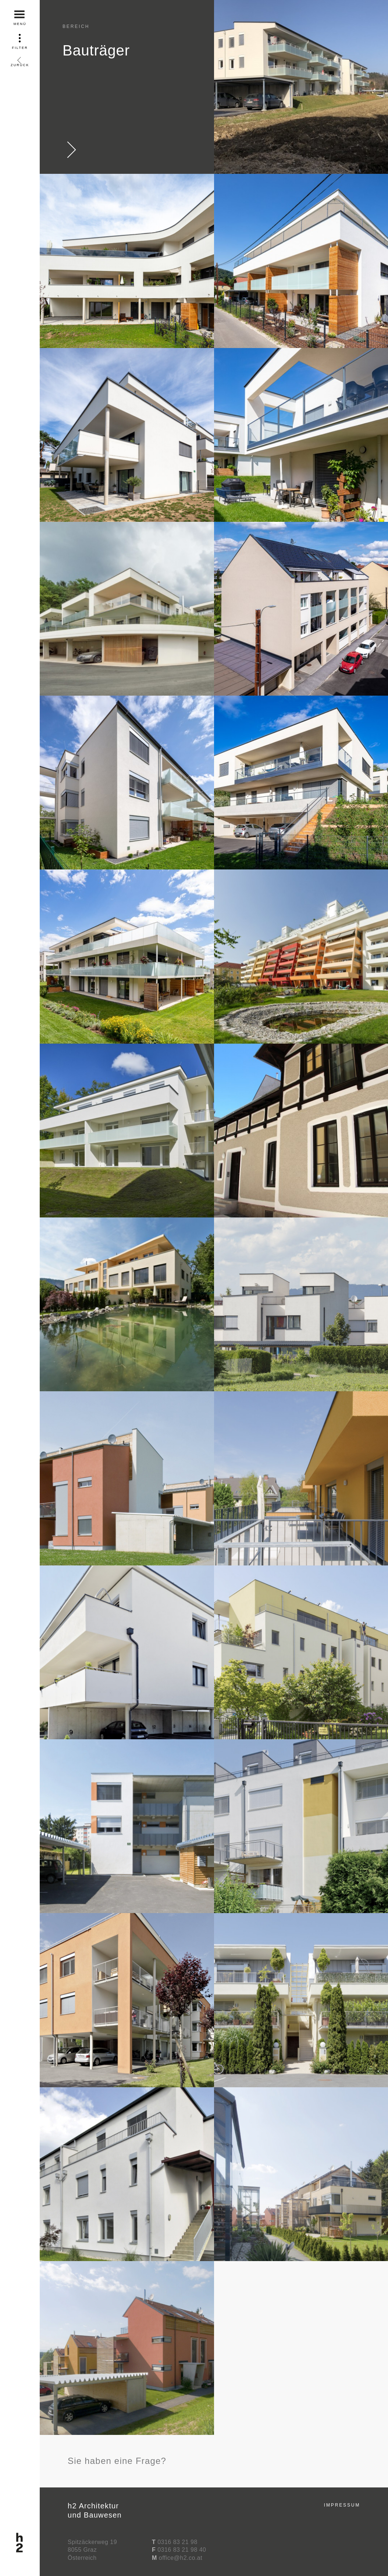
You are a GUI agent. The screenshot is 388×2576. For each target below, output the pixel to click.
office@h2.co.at (180, 2558)
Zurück (20, 59)
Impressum (342, 2505)
